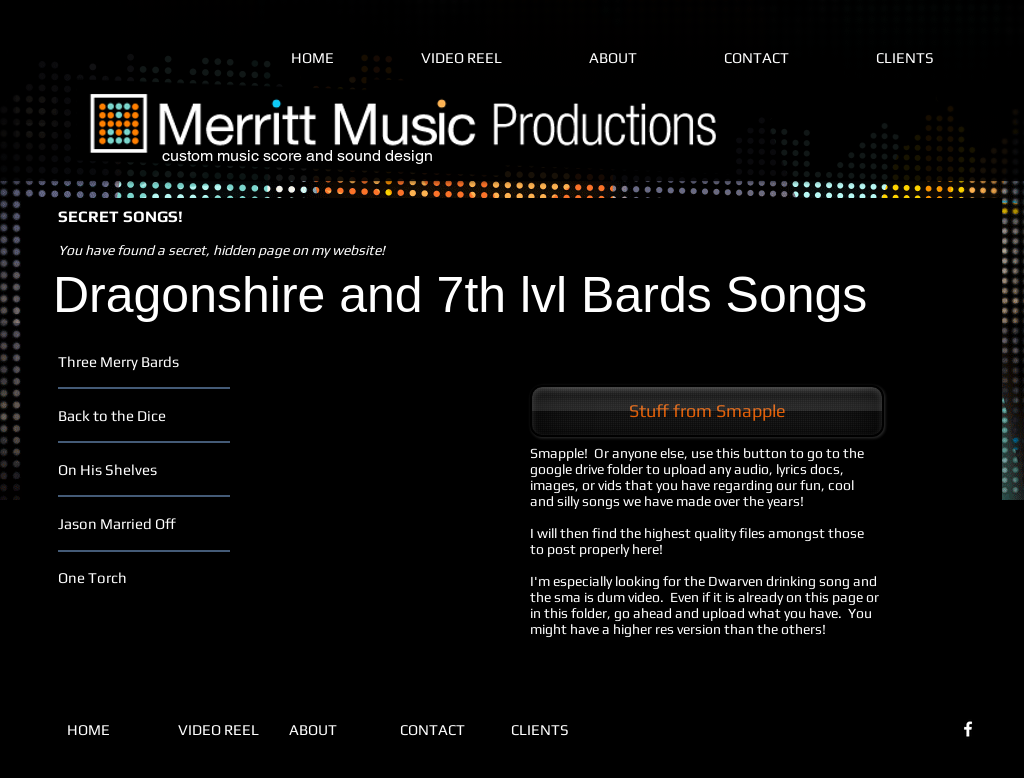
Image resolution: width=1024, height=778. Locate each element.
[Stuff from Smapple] (707, 411)
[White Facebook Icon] (968, 729)
